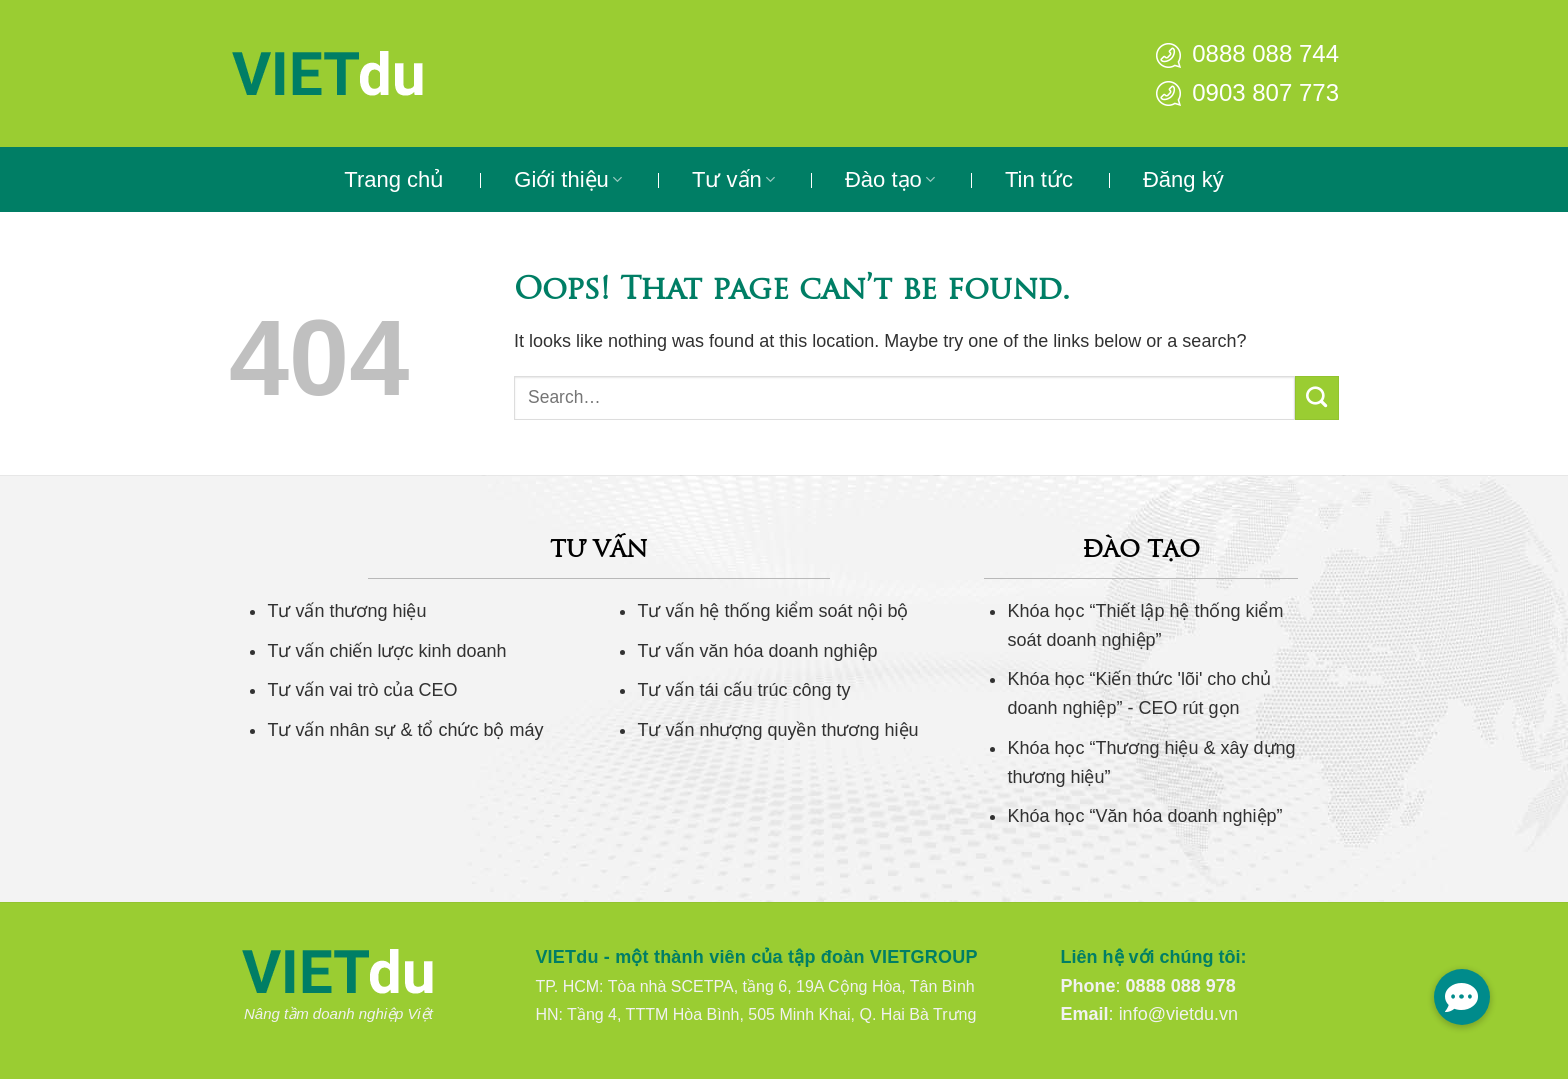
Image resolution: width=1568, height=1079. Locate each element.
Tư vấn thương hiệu (346, 611)
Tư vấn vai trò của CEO (362, 690)
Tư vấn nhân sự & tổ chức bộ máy (405, 730)
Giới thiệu (568, 179)
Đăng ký (1183, 179)
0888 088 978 (1181, 986)
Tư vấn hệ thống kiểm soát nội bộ (772, 611)
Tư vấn (733, 179)
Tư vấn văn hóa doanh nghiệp (757, 651)
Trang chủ (394, 179)
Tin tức (1039, 179)
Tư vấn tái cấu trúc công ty (743, 690)
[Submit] (1317, 398)
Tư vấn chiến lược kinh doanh (386, 651)
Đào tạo (890, 179)
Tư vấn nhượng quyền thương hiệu (777, 730)
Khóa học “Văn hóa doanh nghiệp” (1144, 816)
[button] (1462, 997)
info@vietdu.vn (1178, 1014)
